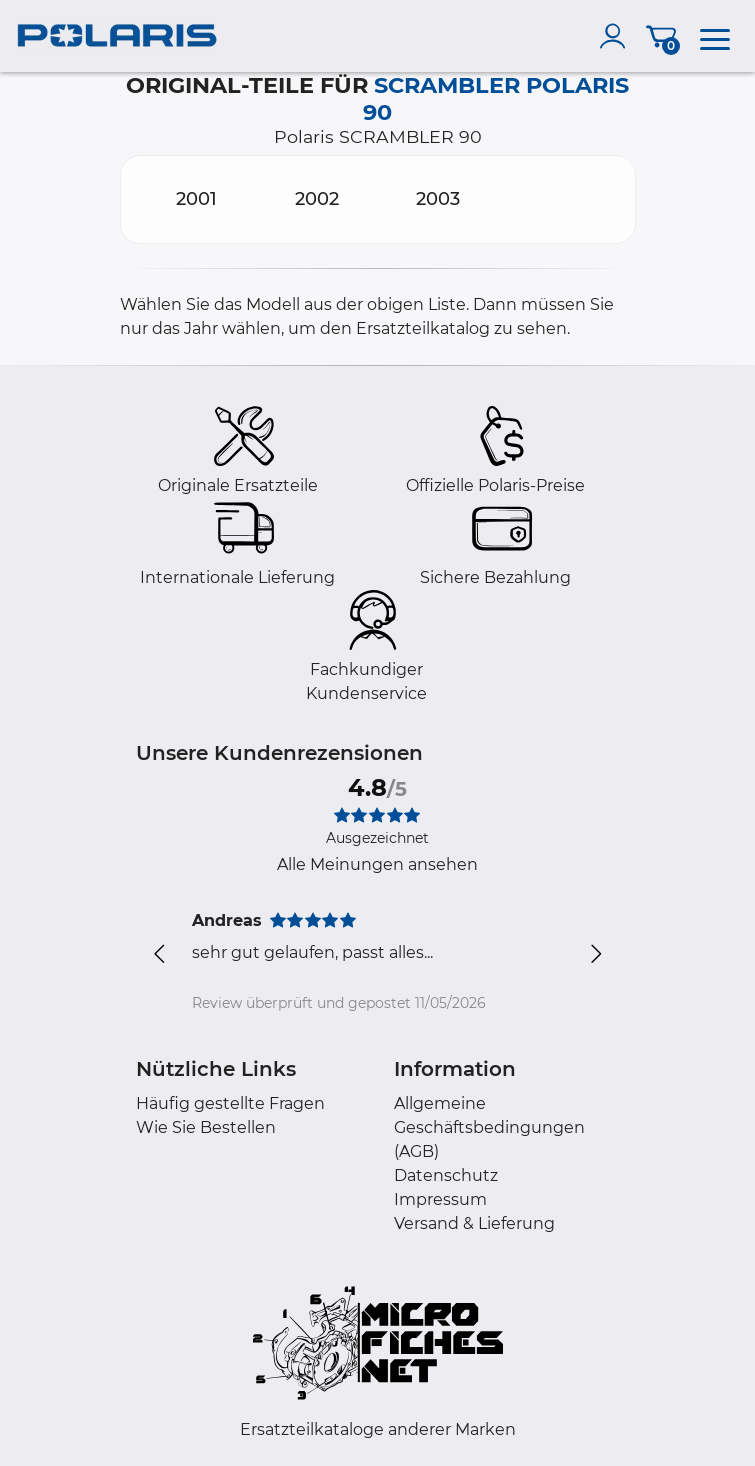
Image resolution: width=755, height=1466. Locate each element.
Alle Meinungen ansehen (377, 864)
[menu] (715, 36)
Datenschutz (446, 1175)
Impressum (440, 1199)
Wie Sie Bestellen (206, 1127)
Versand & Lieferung (474, 1223)
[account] (617, 36)
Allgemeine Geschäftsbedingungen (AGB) (489, 1127)
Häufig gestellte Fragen (230, 1103)
